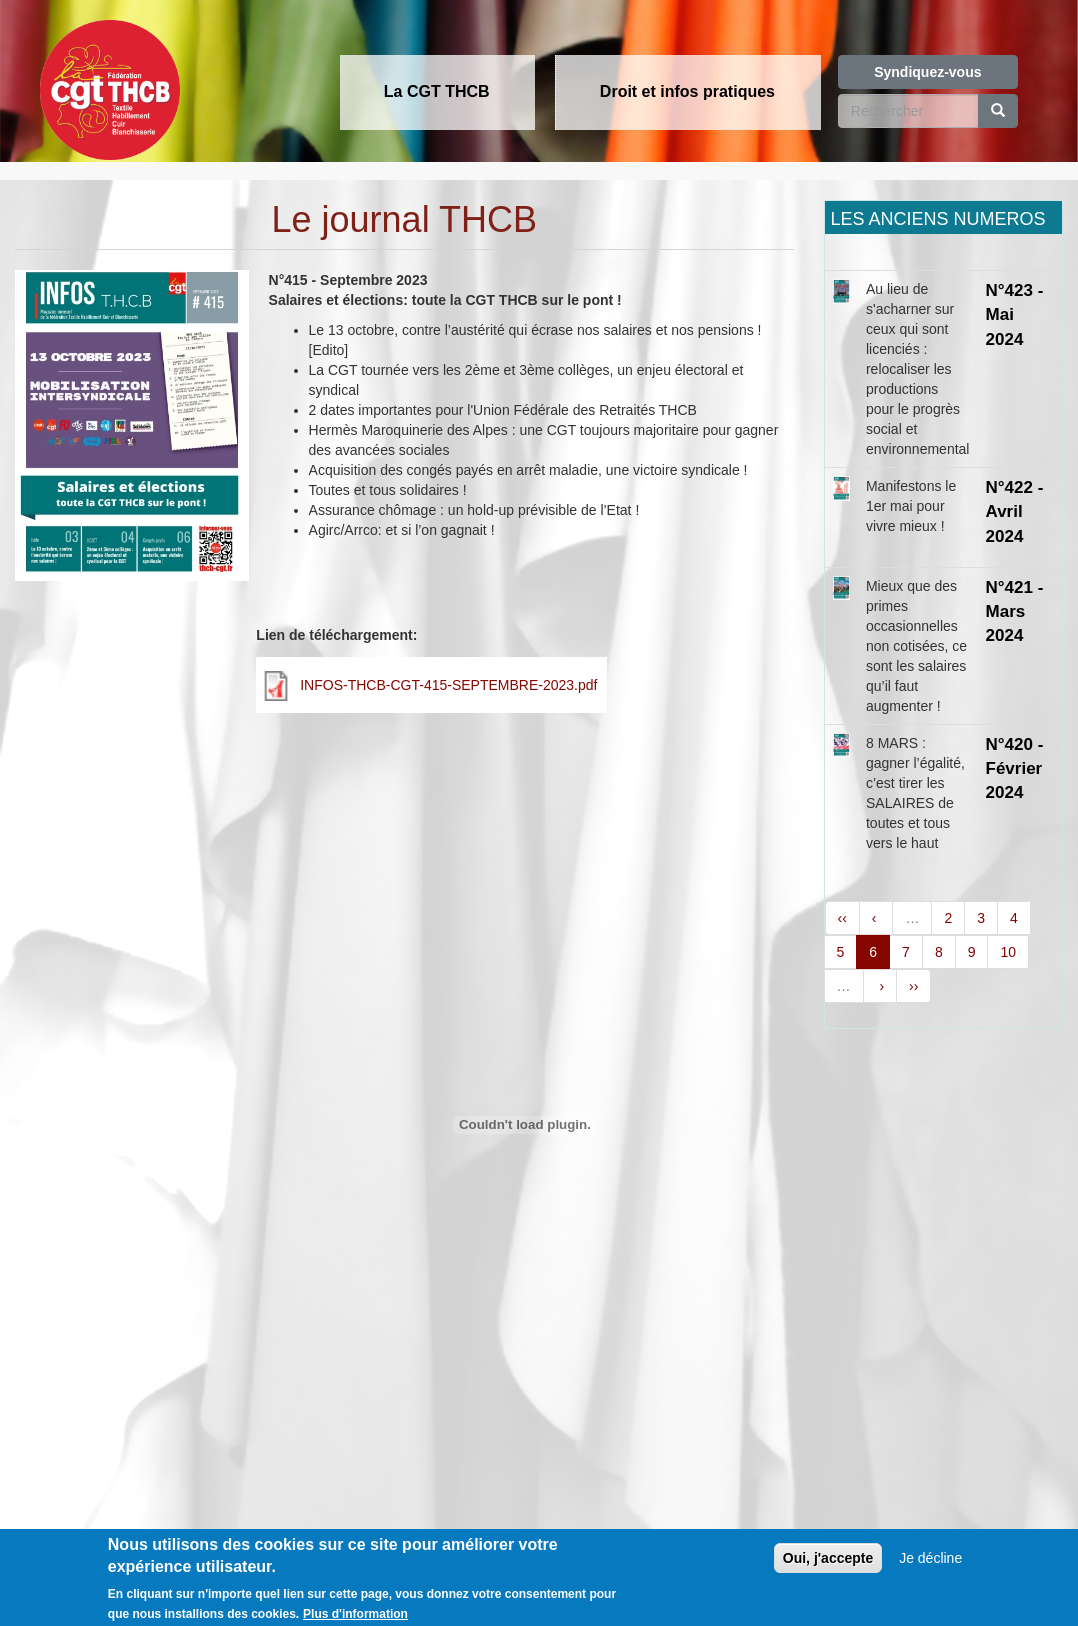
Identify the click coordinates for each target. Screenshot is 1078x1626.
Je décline (930, 1567)
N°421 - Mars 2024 (1015, 612)
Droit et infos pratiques (687, 91)
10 (1008, 952)
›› (913, 986)
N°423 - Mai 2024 (1015, 315)
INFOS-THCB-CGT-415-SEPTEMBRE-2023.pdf (448, 685)
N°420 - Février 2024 (1015, 769)
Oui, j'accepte (828, 1567)
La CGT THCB (437, 91)
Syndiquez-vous (927, 72)
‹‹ (842, 918)
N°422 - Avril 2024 (1015, 512)
